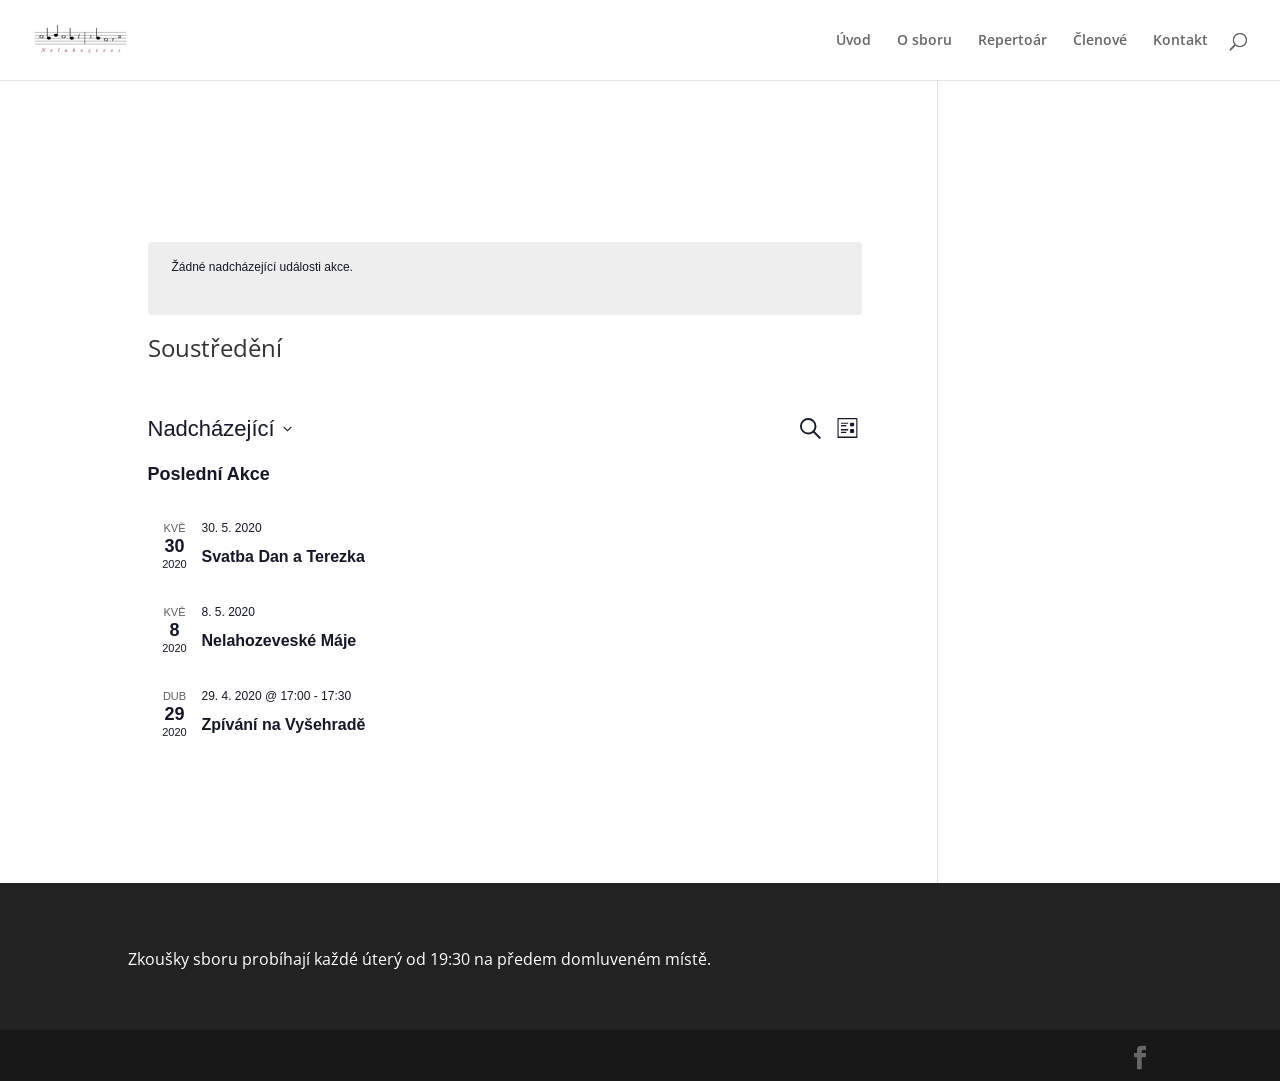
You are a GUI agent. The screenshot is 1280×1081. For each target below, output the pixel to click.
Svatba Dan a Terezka (283, 556)
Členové (1100, 41)
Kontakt (1180, 41)
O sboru (924, 41)
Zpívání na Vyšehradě (284, 724)
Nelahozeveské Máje (279, 640)
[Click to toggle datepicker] (220, 428)
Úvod (853, 41)
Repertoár (1012, 41)
